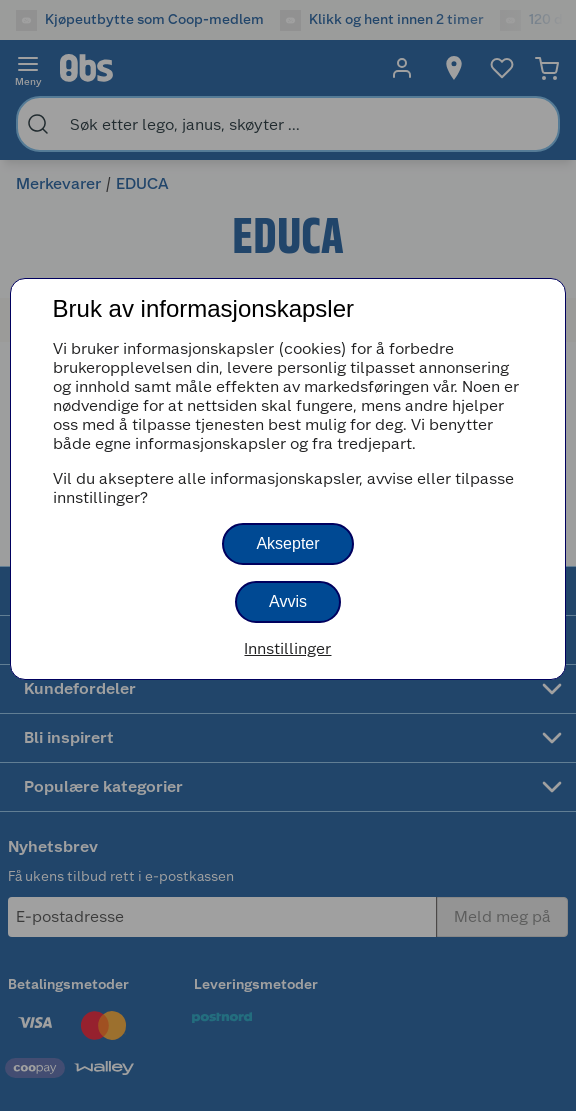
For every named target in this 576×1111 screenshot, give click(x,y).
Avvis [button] (288, 601)
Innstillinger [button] (287, 648)
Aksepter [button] (287, 543)
